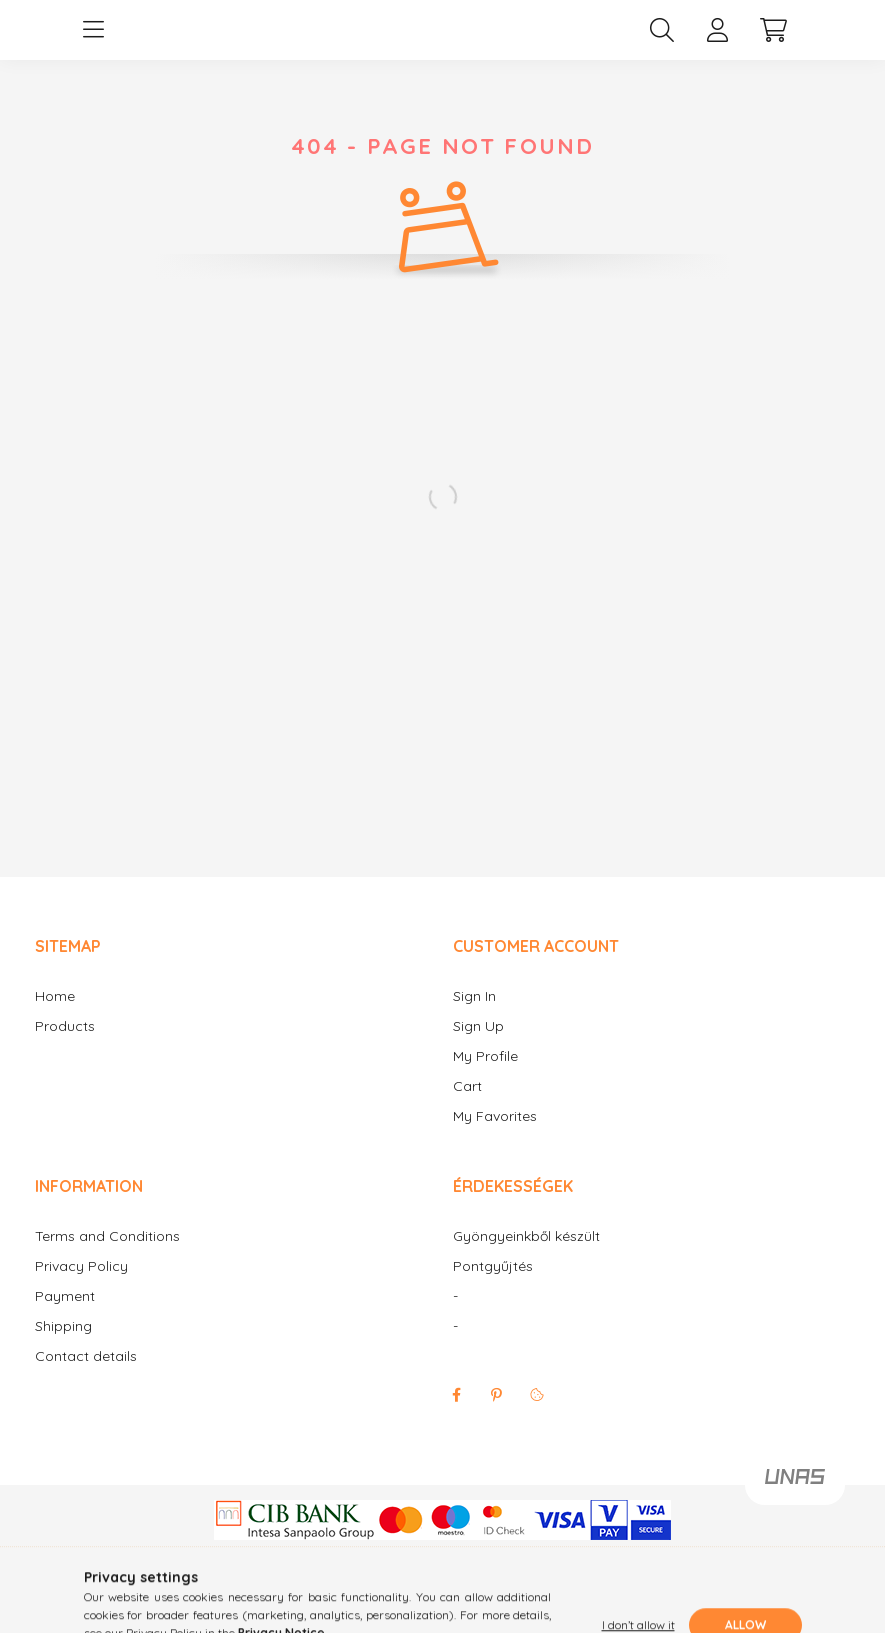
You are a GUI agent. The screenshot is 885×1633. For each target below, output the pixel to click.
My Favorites (495, 1136)
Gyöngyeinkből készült (526, 1256)
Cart (467, 1106)
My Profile (485, 1076)
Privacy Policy (81, 1286)
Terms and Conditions (107, 1256)
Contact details (86, 1376)
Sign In (474, 1016)
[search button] (662, 40)
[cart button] (774, 40)
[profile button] (718, 40)
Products (65, 1046)
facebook (457, 1415)
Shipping (63, 1346)
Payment (65, 1316)
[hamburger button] (94, 40)
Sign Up (478, 1046)
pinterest (497, 1415)
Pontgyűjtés (493, 1286)
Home (55, 1016)
